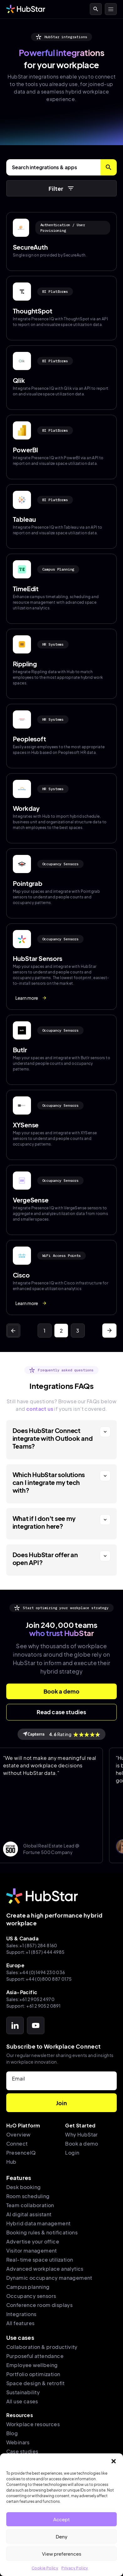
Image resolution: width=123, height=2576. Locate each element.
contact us (39, 1408)
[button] (113, 2461)
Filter (61, 188)
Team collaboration (30, 2205)
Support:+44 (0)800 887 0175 (39, 1979)
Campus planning (28, 2287)
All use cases (22, 2401)
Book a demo (81, 2143)
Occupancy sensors (31, 2296)
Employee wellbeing (32, 2365)
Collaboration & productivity (42, 2347)
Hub (11, 2161)
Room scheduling (28, 2196)
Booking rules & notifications (42, 2232)
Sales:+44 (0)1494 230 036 (35, 1972)
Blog (12, 2433)
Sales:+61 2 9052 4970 (30, 1999)
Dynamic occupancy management (49, 2277)
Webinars (18, 2442)
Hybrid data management (38, 2223)
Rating (61, 1734)
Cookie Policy (45, 2568)
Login (72, 2152)
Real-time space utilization (39, 2259)
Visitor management (31, 2250)
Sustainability (23, 2392)
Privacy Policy (74, 2568)
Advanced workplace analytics (45, 2268)
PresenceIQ (21, 2152)
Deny (61, 2536)
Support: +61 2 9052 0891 (33, 2006)
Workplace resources (33, 2424)
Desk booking (23, 2187)
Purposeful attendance (35, 2356)
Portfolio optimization (33, 2374)
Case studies (22, 2451)
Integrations (21, 2314)
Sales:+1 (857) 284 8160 (31, 1945)
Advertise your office (32, 2241)
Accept (61, 2519)
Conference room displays (39, 2305)
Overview (18, 2134)
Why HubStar (81, 2134)
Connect (17, 2143)
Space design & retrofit (35, 2383)
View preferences (61, 2554)
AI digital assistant (29, 2214)
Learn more (31, 998)
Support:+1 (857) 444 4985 (35, 1952)
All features (20, 2323)
